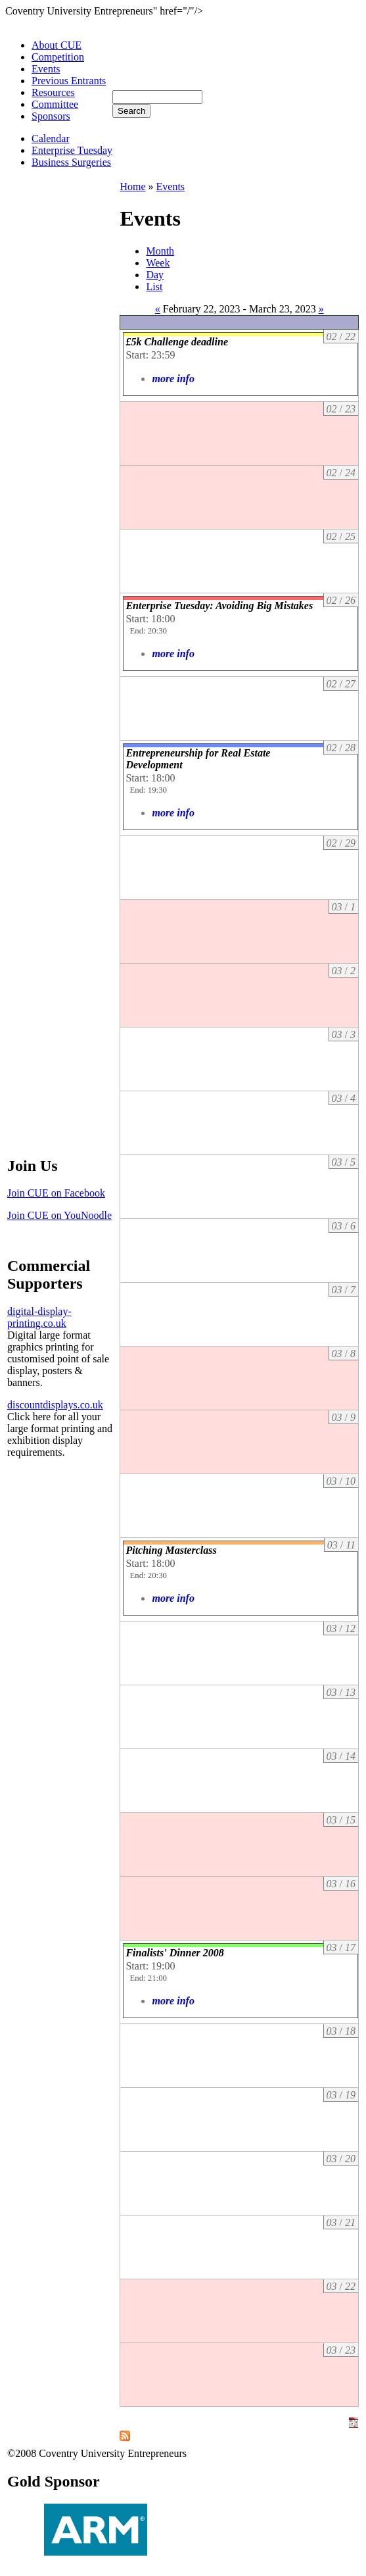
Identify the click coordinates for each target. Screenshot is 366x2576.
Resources (53, 92)
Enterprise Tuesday (72, 150)
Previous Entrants (69, 80)
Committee (55, 104)
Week (158, 262)
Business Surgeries (71, 162)
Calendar (51, 138)
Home (132, 186)
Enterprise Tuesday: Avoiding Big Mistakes (219, 605)
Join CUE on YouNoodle (59, 1215)
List (154, 286)
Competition (58, 56)
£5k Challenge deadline (177, 341)
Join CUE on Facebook (56, 1193)
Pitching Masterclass (171, 1550)
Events (46, 68)
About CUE (56, 45)
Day (155, 274)
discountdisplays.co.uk (55, 1404)
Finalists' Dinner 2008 (174, 1952)
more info (173, 378)
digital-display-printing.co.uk (39, 1317)
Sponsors (51, 116)
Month (160, 251)
